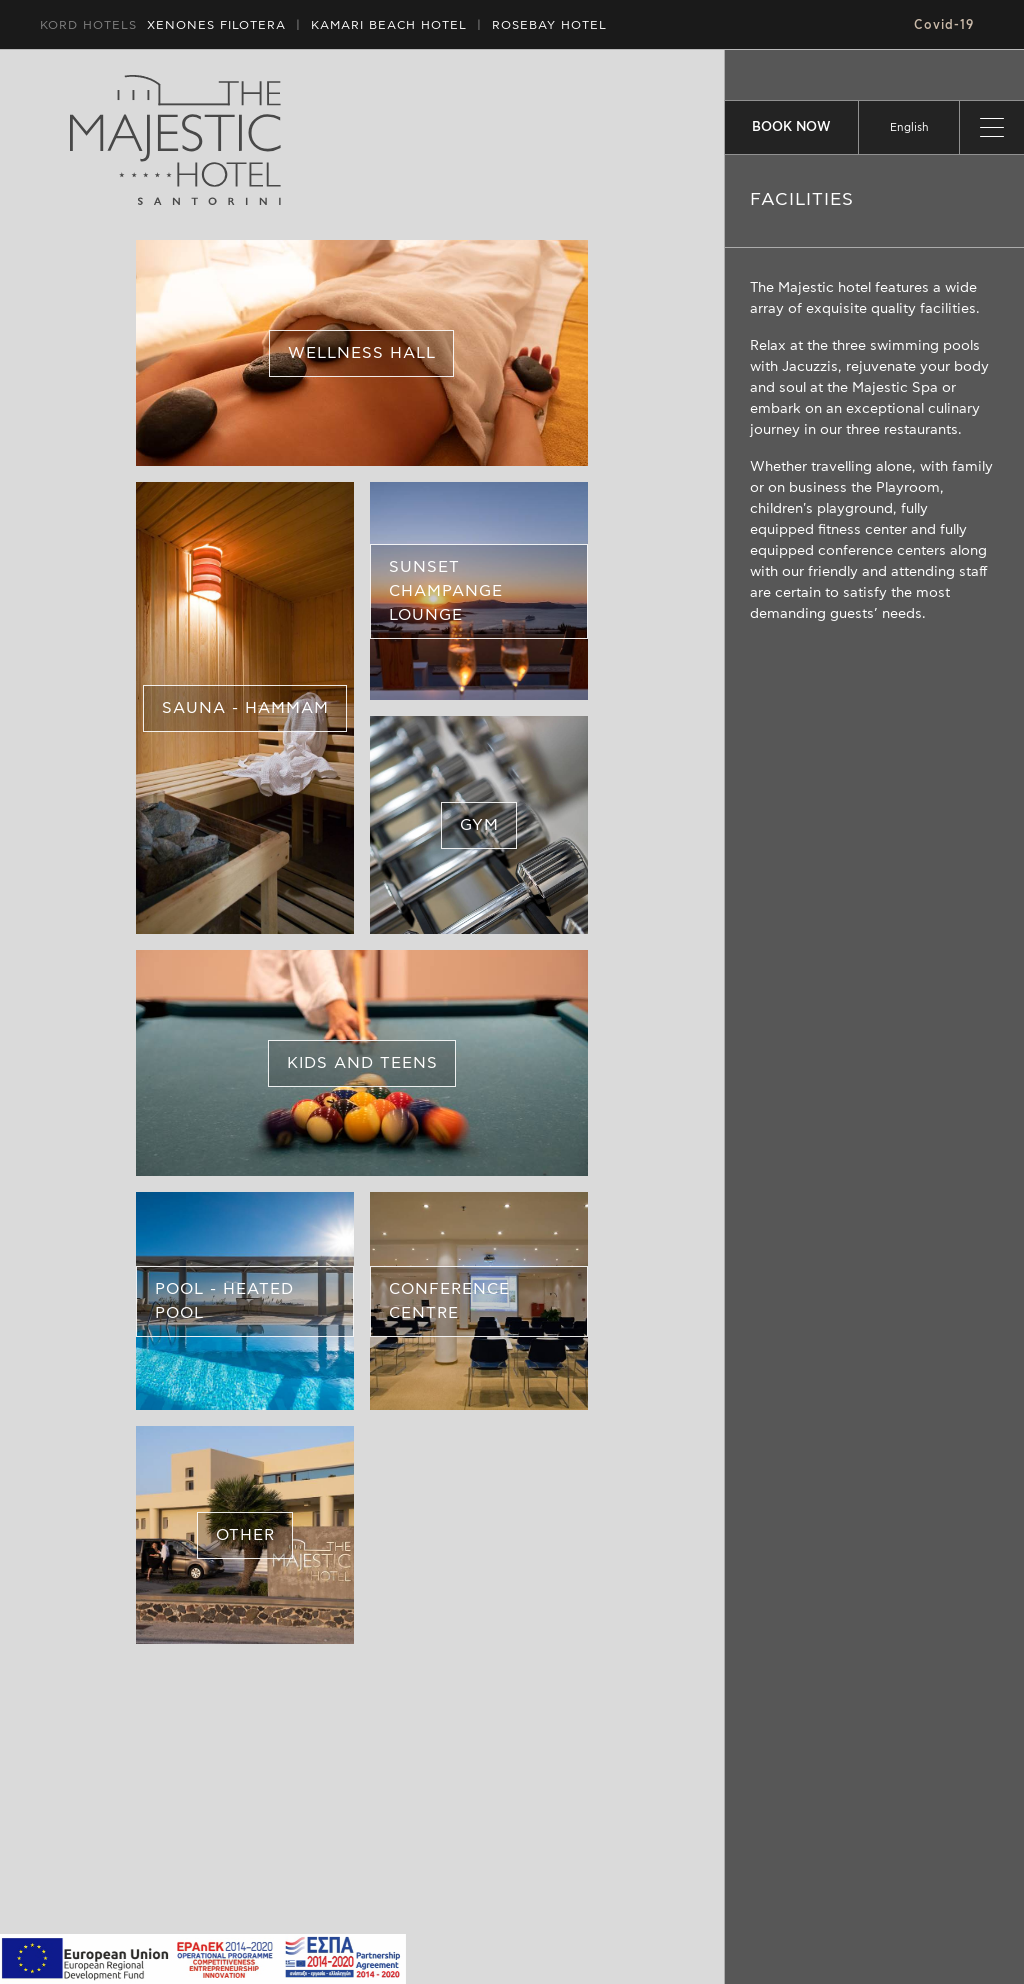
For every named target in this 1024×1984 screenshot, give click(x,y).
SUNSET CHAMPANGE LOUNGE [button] (446, 591)
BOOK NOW (791, 127)
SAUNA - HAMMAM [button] (245, 708)
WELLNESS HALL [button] (362, 353)
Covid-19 (944, 25)
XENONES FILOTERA (216, 25)
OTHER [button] (245, 1535)
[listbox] (909, 127)
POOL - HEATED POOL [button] (224, 1301)
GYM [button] (479, 825)
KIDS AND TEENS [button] (362, 1063)
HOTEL (389, 25)
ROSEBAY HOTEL (549, 25)
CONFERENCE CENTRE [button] (449, 1301)
